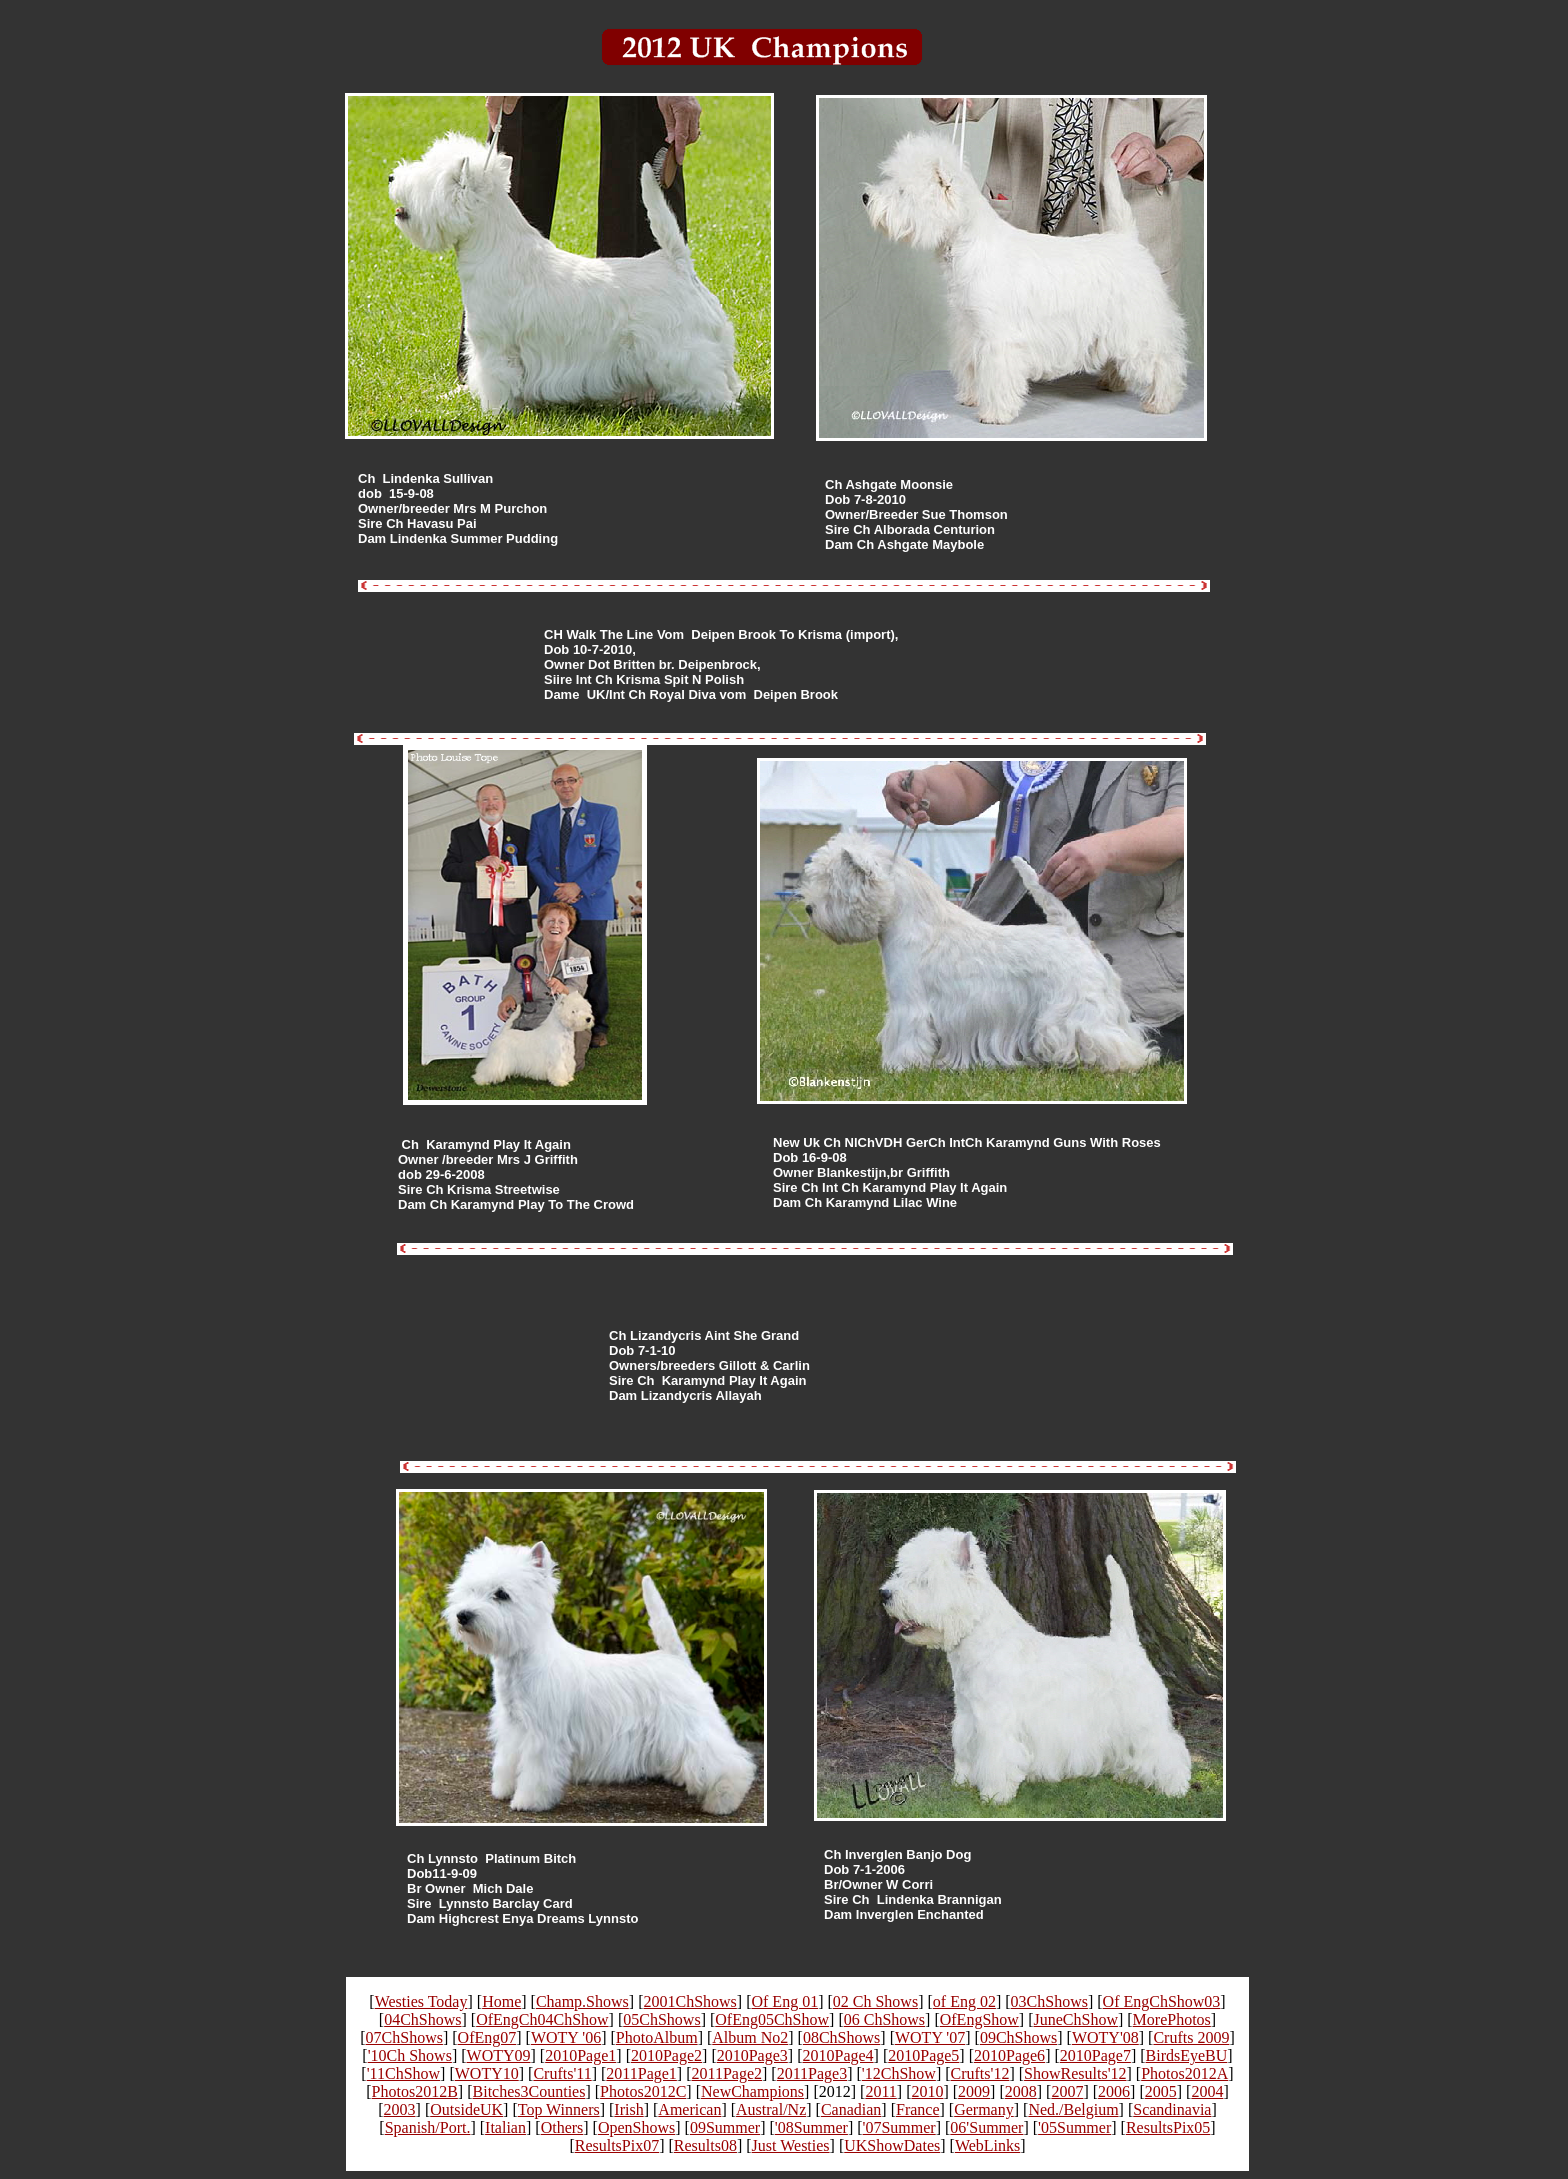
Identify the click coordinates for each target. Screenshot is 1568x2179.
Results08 (705, 2145)
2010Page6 (1009, 2055)
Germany (984, 2109)
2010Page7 (1095, 2055)
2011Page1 (641, 2073)
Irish (628, 2109)
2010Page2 (666, 2055)
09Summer (725, 2127)
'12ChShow (899, 2073)
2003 (400, 2109)
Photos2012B (415, 2091)
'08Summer (811, 2127)
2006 (1114, 2091)
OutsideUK (466, 2109)
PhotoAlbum (657, 2037)
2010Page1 (580, 2055)
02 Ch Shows (875, 2001)
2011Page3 (812, 2073)
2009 (974, 2091)
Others (562, 2127)
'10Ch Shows (410, 2055)
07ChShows (404, 2037)
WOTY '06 (566, 2037)
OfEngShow (979, 2019)
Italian (505, 2127)
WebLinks (987, 2145)
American (689, 2109)
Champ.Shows (582, 2001)
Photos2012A (1184, 2073)
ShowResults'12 (1075, 2073)
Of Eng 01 (784, 2001)
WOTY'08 (1105, 2037)
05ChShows (661, 2019)
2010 (927, 2091)
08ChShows (841, 2037)
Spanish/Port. (428, 2127)
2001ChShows (689, 2001)
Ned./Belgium (1073, 2109)
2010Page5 (923, 2055)
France (918, 2109)
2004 (1207, 2091)
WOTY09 (499, 2055)
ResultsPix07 (617, 2145)
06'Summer (986, 2127)
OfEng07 (487, 2037)
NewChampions (752, 2091)
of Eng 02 (964, 2001)
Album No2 (750, 2037)
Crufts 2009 (1191, 2037)
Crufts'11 (562, 2073)
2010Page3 (752, 2055)
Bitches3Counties (529, 2091)
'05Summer (1074, 2127)
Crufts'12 (980, 2073)
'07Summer (899, 2127)
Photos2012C (643, 2091)
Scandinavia (1172, 2109)
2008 (1021, 2091)
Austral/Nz (771, 2109)
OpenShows (636, 2127)
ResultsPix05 (1168, 2127)
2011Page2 (727, 2073)
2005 (1161, 2091)
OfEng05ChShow (772, 2019)
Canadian (851, 2109)
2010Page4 (837, 2055)
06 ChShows (884, 2019)
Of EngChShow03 (1162, 2001)
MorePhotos (1172, 2019)
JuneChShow (1076, 2019)
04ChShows (422, 2019)
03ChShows (1049, 2001)
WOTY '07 (930, 2037)
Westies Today (421, 2001)
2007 (1067, 2091)
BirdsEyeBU (1187, 2055)
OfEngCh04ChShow (542, 2019)
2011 (880, 2091)
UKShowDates (892, 2145)
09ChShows (1018, 2037)
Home (501, 2001)
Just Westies (791, 2145)
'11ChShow (403, 2073)
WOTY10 (487, 2073)
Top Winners (559, 2109)
